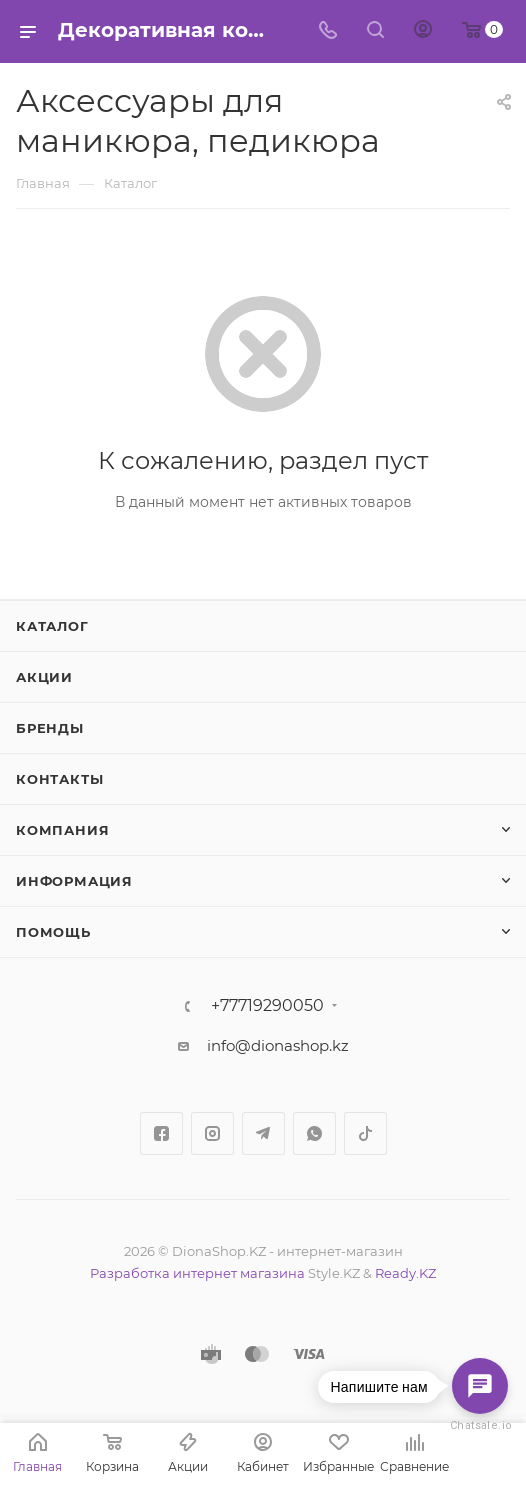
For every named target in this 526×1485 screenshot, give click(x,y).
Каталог (52, 626)
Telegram (263, 1133)
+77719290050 (267, 1006)
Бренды (50, 728)
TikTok (365, 1133)
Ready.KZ (405, 1273)
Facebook (161, 1133)
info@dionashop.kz (278, 1045)
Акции (44, 677)
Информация (74, 881)
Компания (62, 830)
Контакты (59, 779)
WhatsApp (314, 1133)
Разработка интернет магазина (197, 1273)
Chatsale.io (480, 1425)
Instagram (212, 1133)
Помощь (53, 932)
